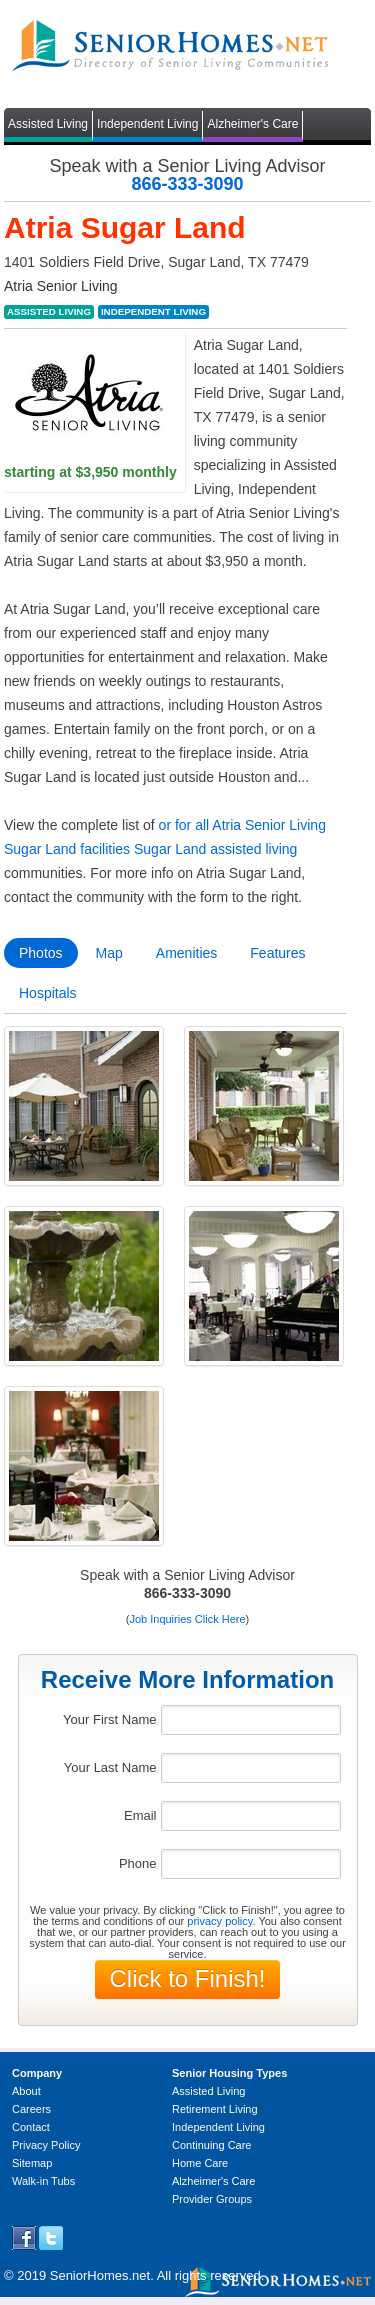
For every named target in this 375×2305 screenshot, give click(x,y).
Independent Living (147, 124)
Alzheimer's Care (252, 124)
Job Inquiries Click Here (187, 1619)
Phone (138, 1863)
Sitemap (32, 2163)
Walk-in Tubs (43, 2181)
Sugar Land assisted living (215, 849)
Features (277, 953)
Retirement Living (215, 2109)
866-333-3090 (187, 184)
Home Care (200, 2163)
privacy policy (219, 1921)
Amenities (186, 953)
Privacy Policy (46, 2145)
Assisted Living (48, 124)
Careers (31, 2109)
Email (140, 1815)
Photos (41, 953)
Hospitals (48, 993)
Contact (31, 2127)
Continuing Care (212, 2145)
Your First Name (109, 1719)
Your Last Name (110, 1767)
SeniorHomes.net (100, 2275)
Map (109, 953)
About (26, 2091)
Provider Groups (212, 2199)
